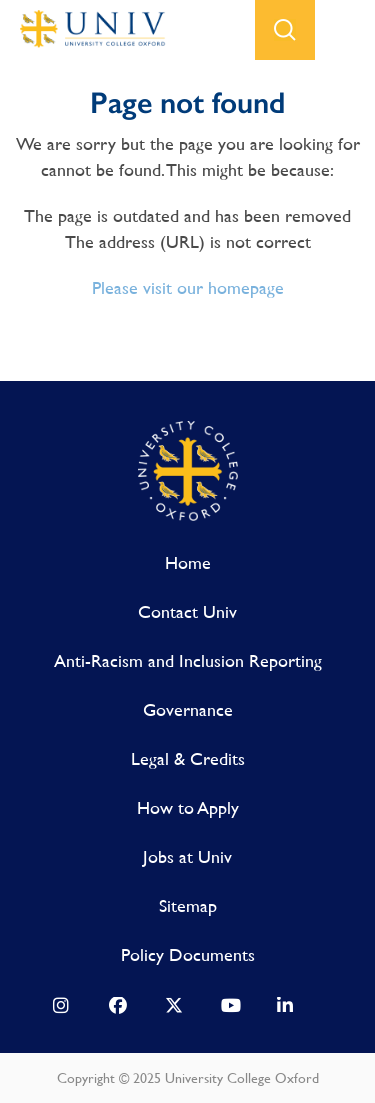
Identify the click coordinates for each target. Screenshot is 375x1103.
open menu (345, 30)
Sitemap (188, 905)
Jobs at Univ (187, 856)
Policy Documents (188, 954)
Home (188, 562)
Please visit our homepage (188, 287)
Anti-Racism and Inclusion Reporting (188, 660)
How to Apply (188, 807)
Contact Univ (187, 611)
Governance (188, 709)
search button (285, 30)
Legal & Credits (188, 758)
